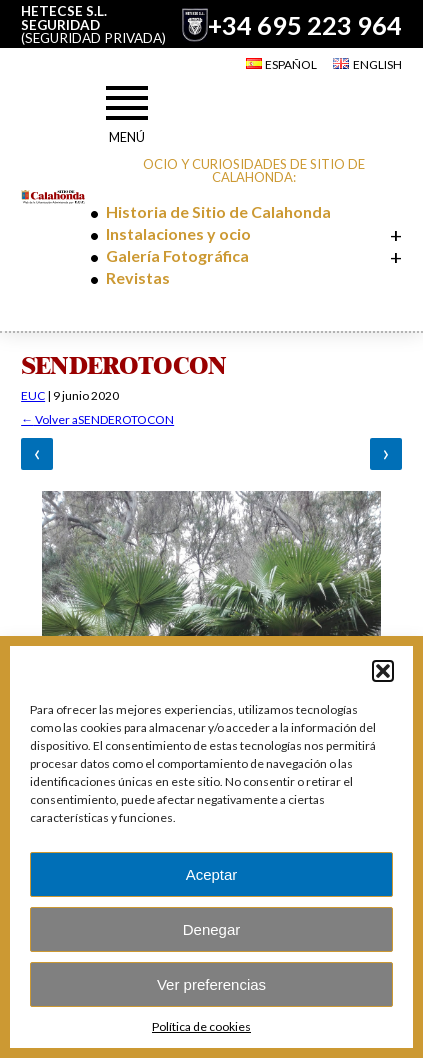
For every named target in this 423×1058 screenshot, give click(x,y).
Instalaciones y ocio (178, 233)
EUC (33, 395)
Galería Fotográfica (177, 255)
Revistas (138, 277)
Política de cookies (201, 1026)
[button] (383, 671)
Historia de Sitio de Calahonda (218, 211)
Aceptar (212, 874)
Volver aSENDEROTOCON (97, 420)
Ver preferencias (211, 984)
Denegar (212, 929)
